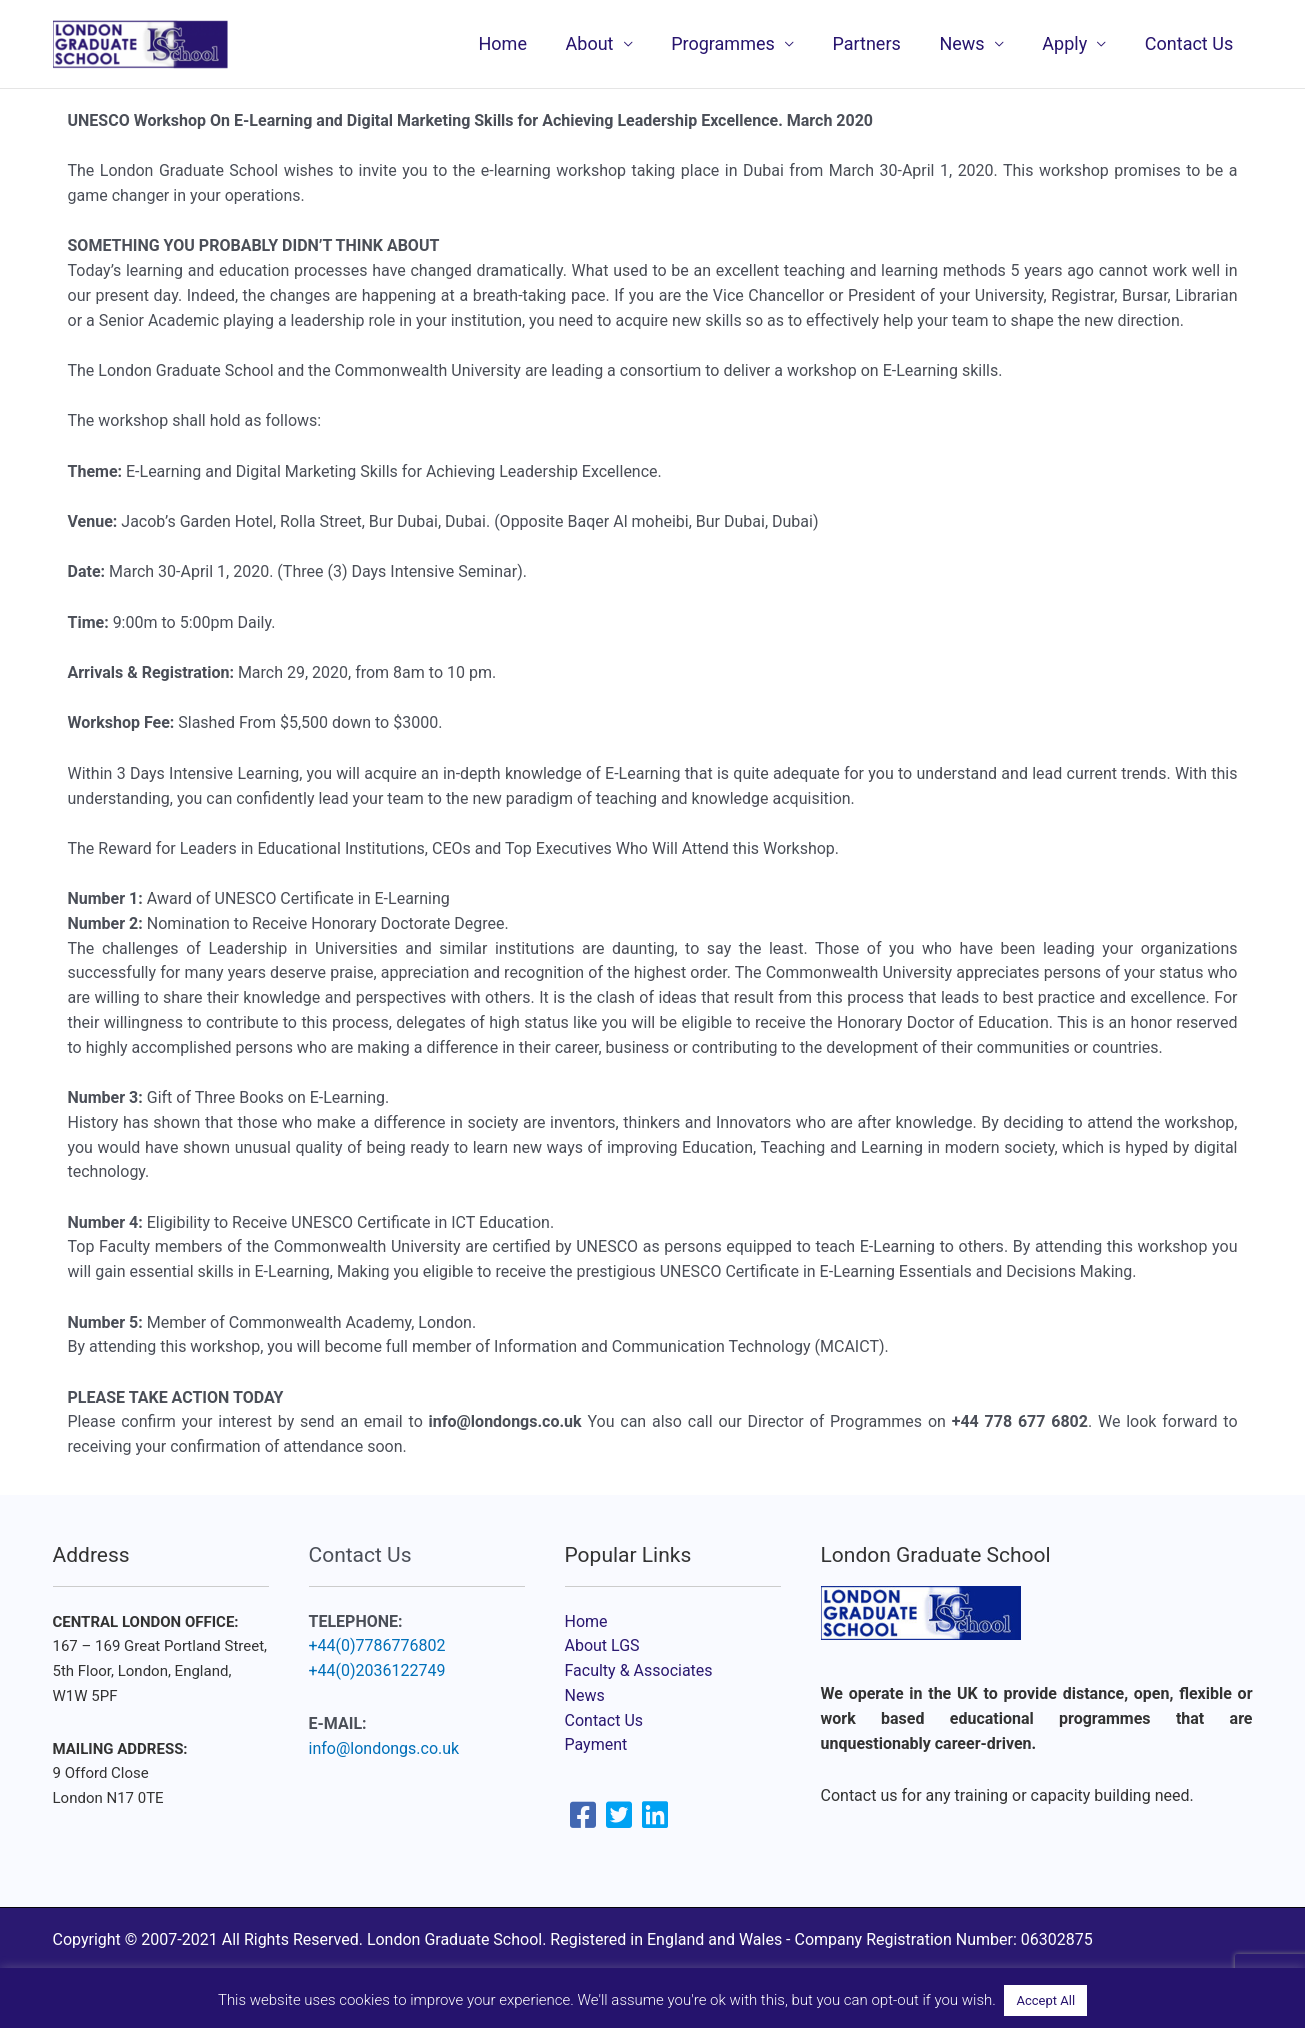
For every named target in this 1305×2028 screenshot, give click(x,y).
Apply (1068, 43)
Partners (876, 43)
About (604, 43)
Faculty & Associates (639, 1670)
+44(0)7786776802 (377, 1645)
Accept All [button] (1045, 2000)
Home (520, 43)
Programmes (735, 43)
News (968, 43)
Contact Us (1190, 43)
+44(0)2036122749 (377, 1670)
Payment (596, 1744)
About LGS (602, 1645)
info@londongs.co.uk (384, 1748)
